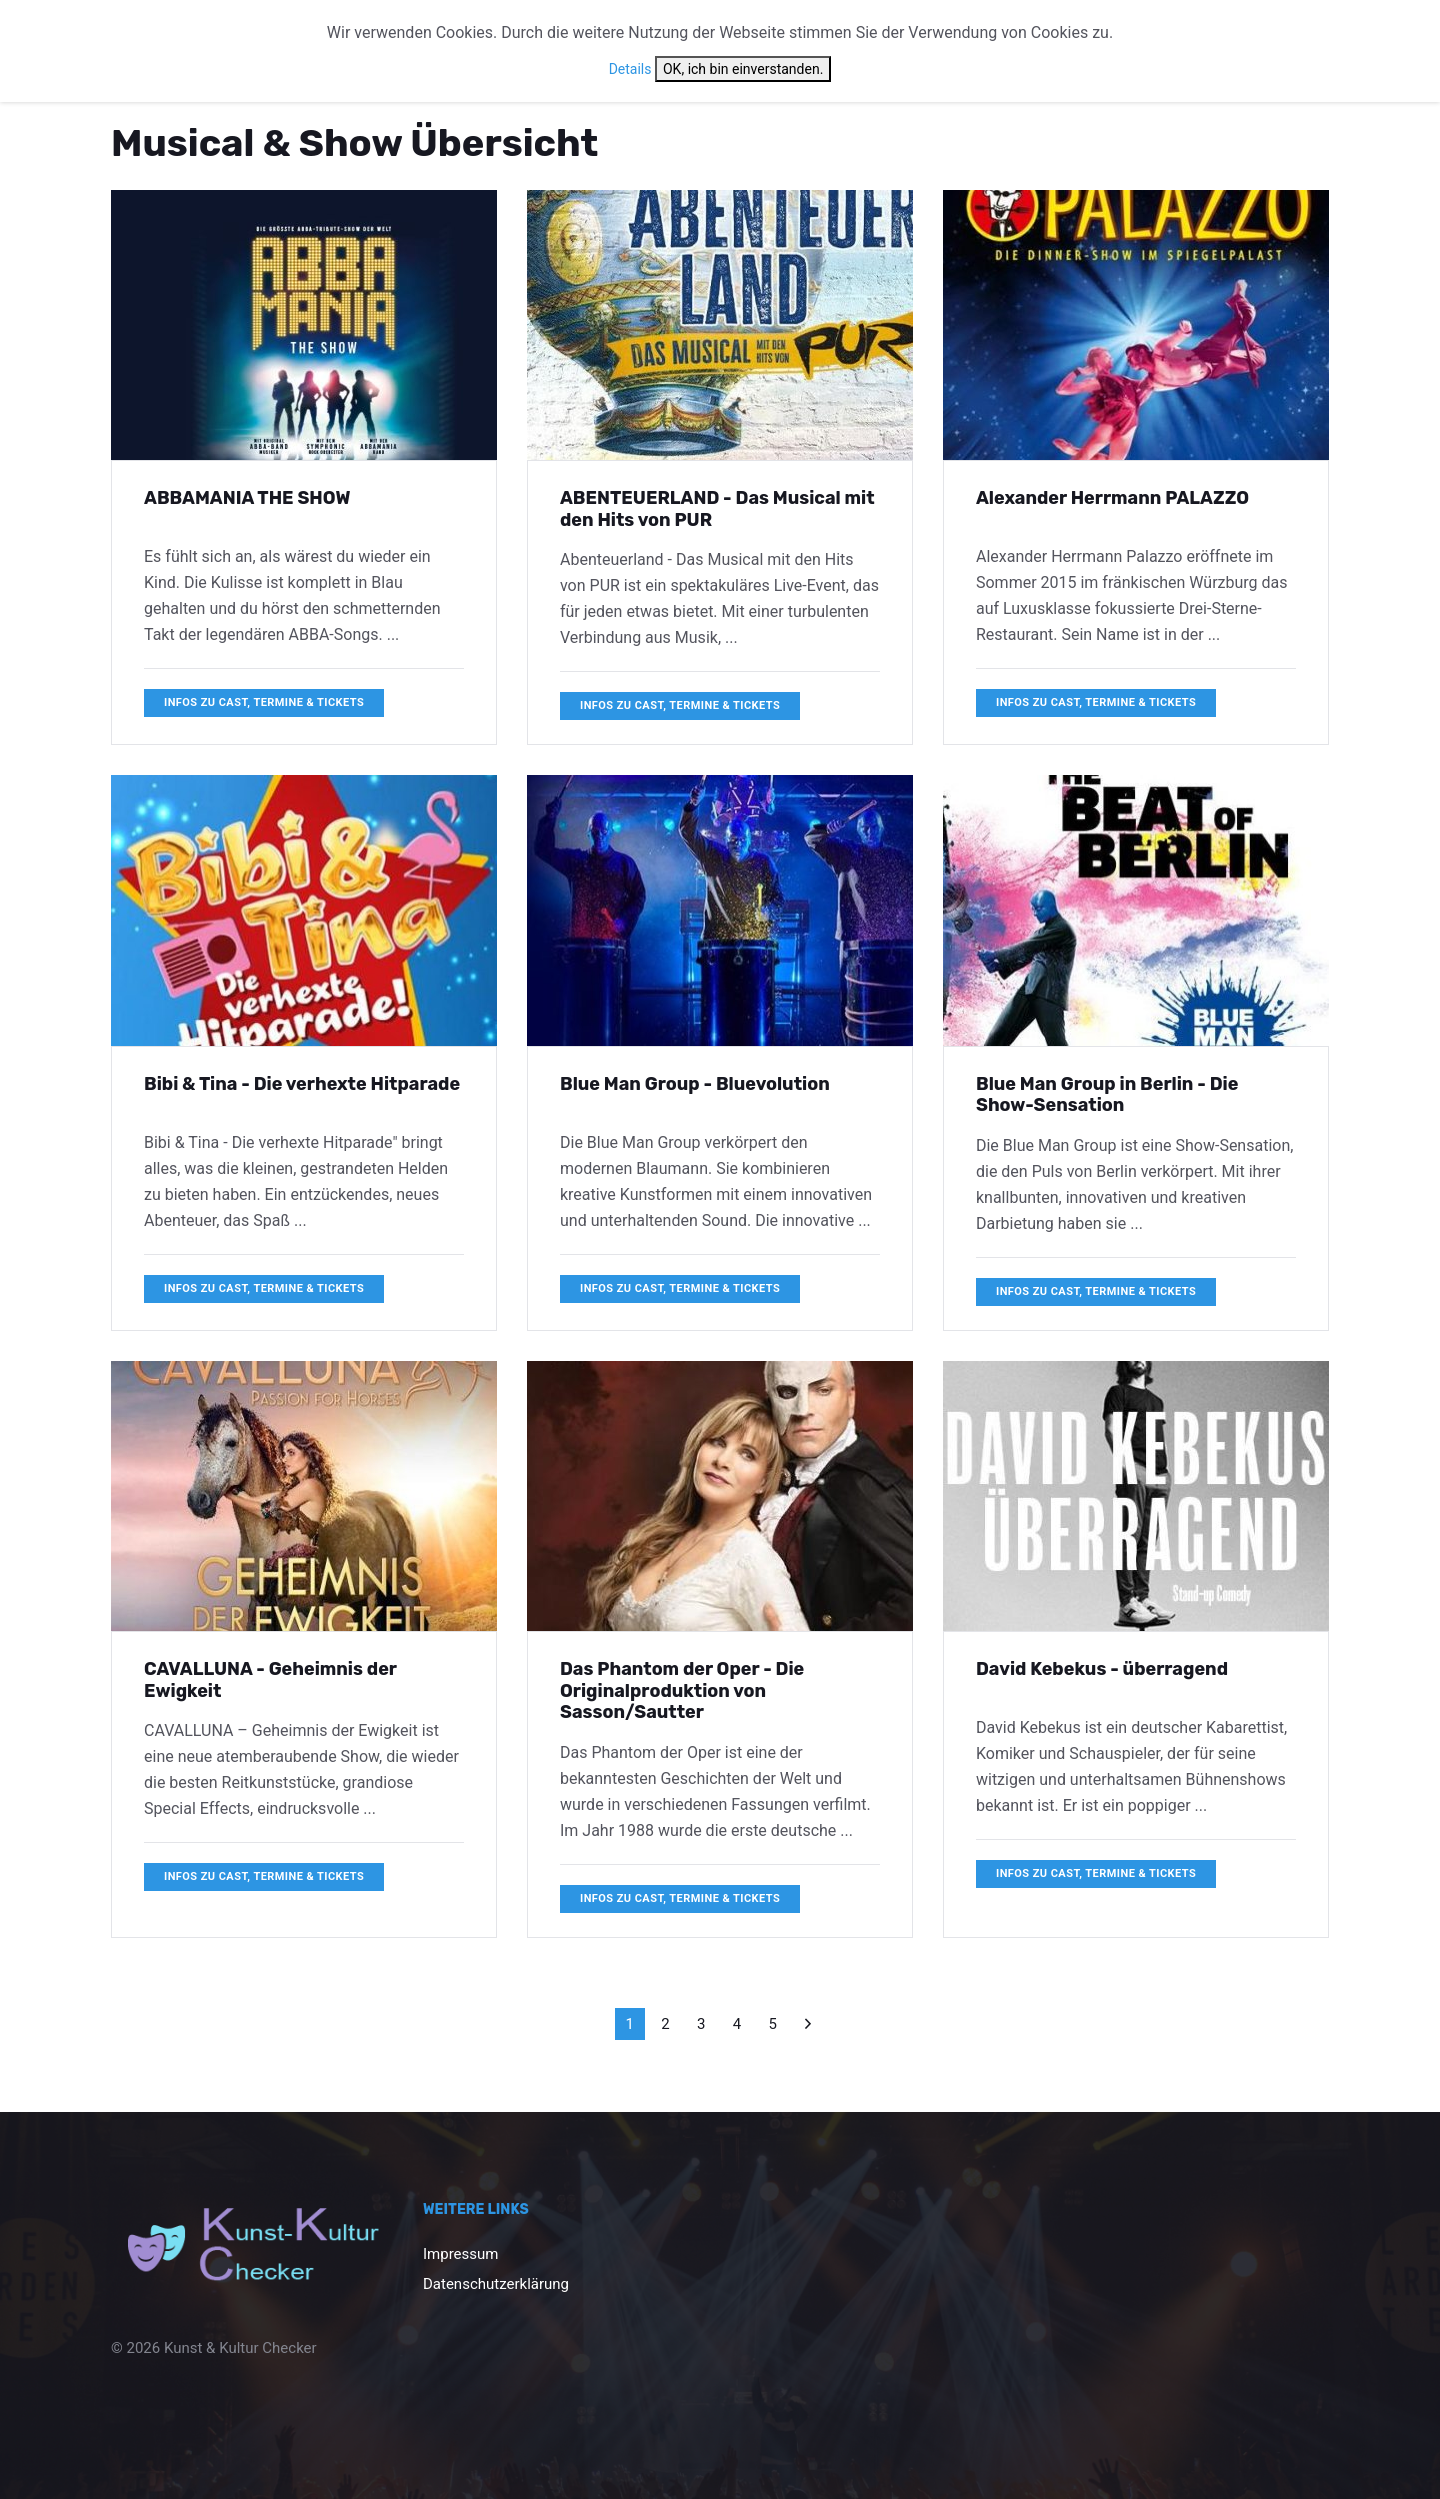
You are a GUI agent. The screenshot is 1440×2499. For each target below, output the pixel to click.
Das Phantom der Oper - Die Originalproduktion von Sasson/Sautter (682, 1690)
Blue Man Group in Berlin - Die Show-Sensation (1107, 1095)
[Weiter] (808, 2024)
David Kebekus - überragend (1102, 1669)
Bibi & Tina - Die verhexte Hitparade (302, 1084)
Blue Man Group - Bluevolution (695, 1084)
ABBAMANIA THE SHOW (247, 498)
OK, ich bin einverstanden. (743, 69)
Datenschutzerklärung (496, 2284)
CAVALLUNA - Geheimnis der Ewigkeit (270, 1680)
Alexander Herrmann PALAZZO (1112, 498)
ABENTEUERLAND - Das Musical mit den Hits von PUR (717, 509)
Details (630, 69)
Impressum (460, 2254)
